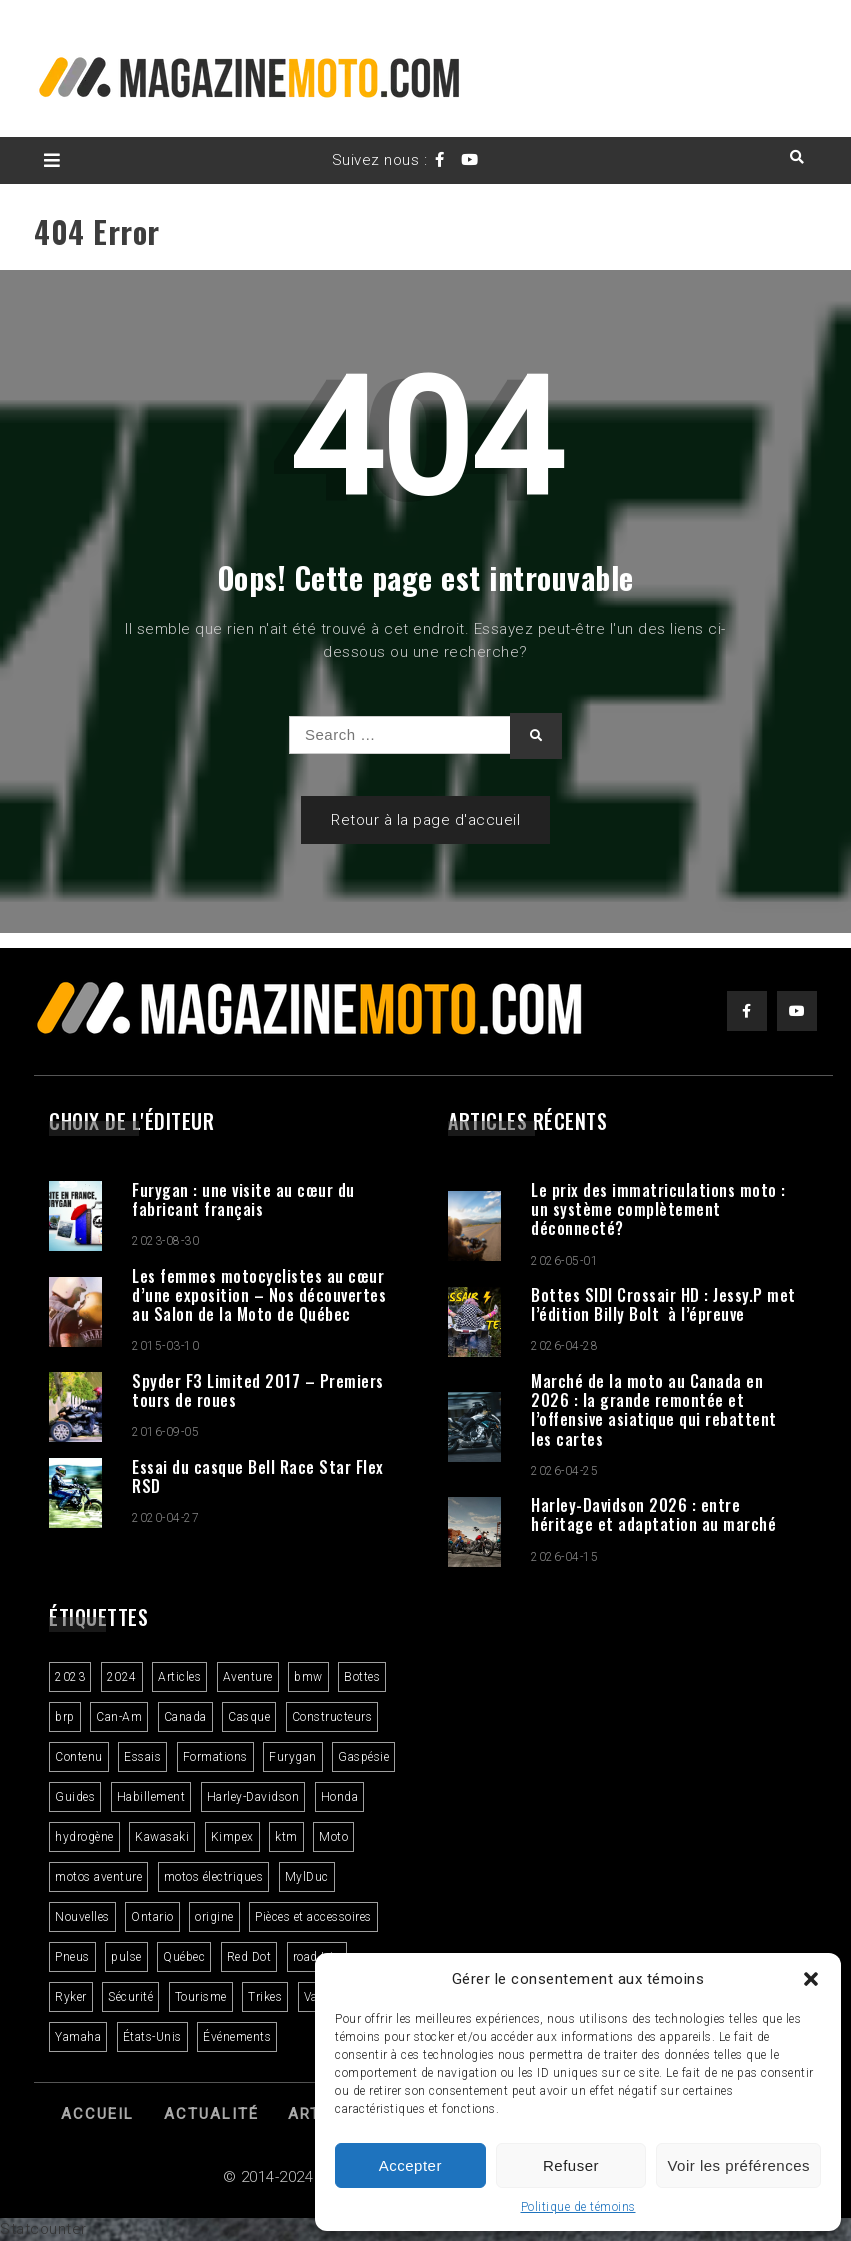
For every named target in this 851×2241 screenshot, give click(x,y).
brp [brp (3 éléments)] (65, 1717)
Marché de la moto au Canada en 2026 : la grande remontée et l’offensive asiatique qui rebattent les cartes (654, 1410)
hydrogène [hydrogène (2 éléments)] (84, 1837)
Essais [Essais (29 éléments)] (142, 1757)
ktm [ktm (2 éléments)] (286, 1837)
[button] (811, 1979)
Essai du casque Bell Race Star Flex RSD (258, 1476)
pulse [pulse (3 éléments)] (126, 1957)
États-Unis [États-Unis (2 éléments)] (152, 2037)
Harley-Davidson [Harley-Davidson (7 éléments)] (253, 1797)
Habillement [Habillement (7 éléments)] (151, 1797)
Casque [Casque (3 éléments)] (249, 1717)
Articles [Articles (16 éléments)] (179, 1677)
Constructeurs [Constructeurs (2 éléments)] (332, 1717)
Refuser (571, 2165)
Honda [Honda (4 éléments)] (340, 1797)
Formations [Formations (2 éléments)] (215, 1757)
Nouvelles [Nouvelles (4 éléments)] (82, 1917)
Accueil (97, 2114)
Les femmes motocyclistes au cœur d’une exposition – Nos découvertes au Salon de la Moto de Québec (259, 1295)
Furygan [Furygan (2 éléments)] (293, 1757)
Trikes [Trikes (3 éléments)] (265, 1997)
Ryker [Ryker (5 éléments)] (71, 1997)
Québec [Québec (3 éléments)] (184, 1957)
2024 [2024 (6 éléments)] (122, 1677)
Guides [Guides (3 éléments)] (75, 1797)
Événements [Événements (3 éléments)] (237, 2037)
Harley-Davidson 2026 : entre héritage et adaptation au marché (653, 1514)
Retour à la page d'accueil (425, 820)
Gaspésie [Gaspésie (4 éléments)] (363, 1757)
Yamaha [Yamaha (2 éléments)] (78, 2037)
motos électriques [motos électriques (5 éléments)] (214, 1877)
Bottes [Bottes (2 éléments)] (362, 1677)
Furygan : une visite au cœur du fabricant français (243, 1199)
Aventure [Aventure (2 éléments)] (248, 1677)
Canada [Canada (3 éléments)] (185, 1717)
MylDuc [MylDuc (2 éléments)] (307, 1877)
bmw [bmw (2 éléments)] (308, 1677)
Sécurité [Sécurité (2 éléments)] (130, 1997)
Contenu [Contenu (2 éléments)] (79, 1757)
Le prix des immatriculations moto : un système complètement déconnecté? (658, 1209)
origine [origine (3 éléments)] (214, 1917)
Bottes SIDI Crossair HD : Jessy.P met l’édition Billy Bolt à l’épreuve (663, 1304)
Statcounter (43, 2229)
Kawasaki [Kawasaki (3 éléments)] (162, 1837)
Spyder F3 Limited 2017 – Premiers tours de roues (258, 1390)
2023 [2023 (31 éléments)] (70, 1677)
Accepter (410, 2165)
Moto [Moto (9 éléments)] (333, 1837)
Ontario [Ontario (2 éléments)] (152, 1917)
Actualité (211, 2114)
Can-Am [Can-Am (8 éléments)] (119, 1717)
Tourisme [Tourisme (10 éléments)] (201, 1997)
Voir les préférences (738, 2165)
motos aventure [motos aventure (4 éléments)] (98, 1877)
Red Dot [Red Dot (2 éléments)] (249, 1957)
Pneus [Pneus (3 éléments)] (72, 1957)
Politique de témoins (578, 2207)
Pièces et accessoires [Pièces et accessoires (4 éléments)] (313, 1917)
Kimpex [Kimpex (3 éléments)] (232, 1837)
